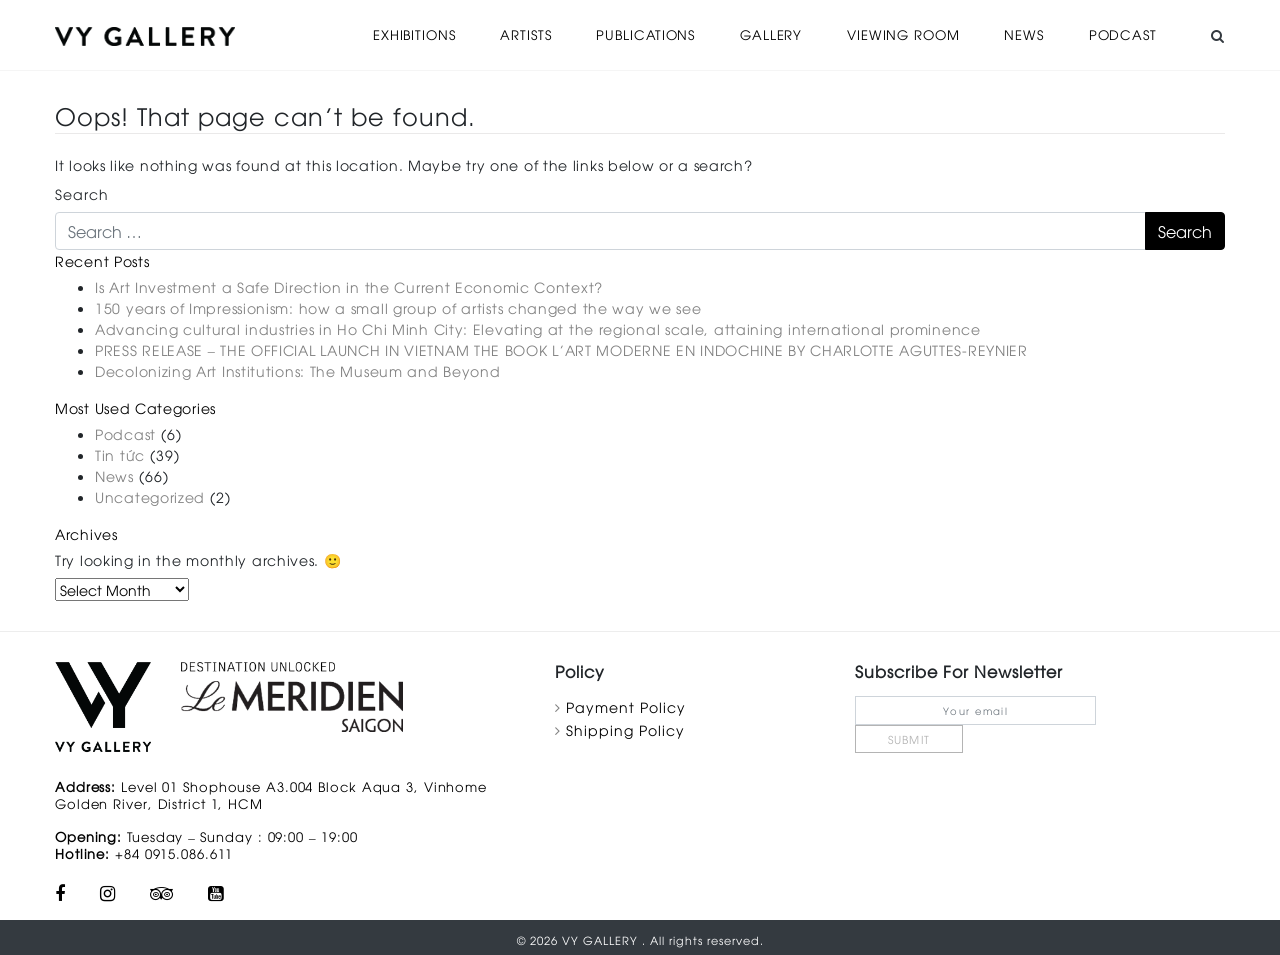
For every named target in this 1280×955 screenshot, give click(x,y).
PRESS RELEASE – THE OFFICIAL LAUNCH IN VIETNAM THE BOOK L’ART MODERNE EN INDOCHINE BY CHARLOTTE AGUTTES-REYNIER (561, 348)
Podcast (1122, 34)
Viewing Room (904, 34)
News (1024, 34)
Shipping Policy (625, 728)
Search (82, 192)
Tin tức (120, 453)
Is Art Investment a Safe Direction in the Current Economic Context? (349, 285)
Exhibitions (414, 34)
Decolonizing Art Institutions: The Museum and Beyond (297, 369)
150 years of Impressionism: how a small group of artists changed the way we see (398, 306)
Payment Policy (626, 705)
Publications (646, 34)
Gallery (772, 34)
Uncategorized (150, 495)
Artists (525, 34)
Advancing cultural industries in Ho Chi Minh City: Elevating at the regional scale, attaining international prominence (538, 327)
